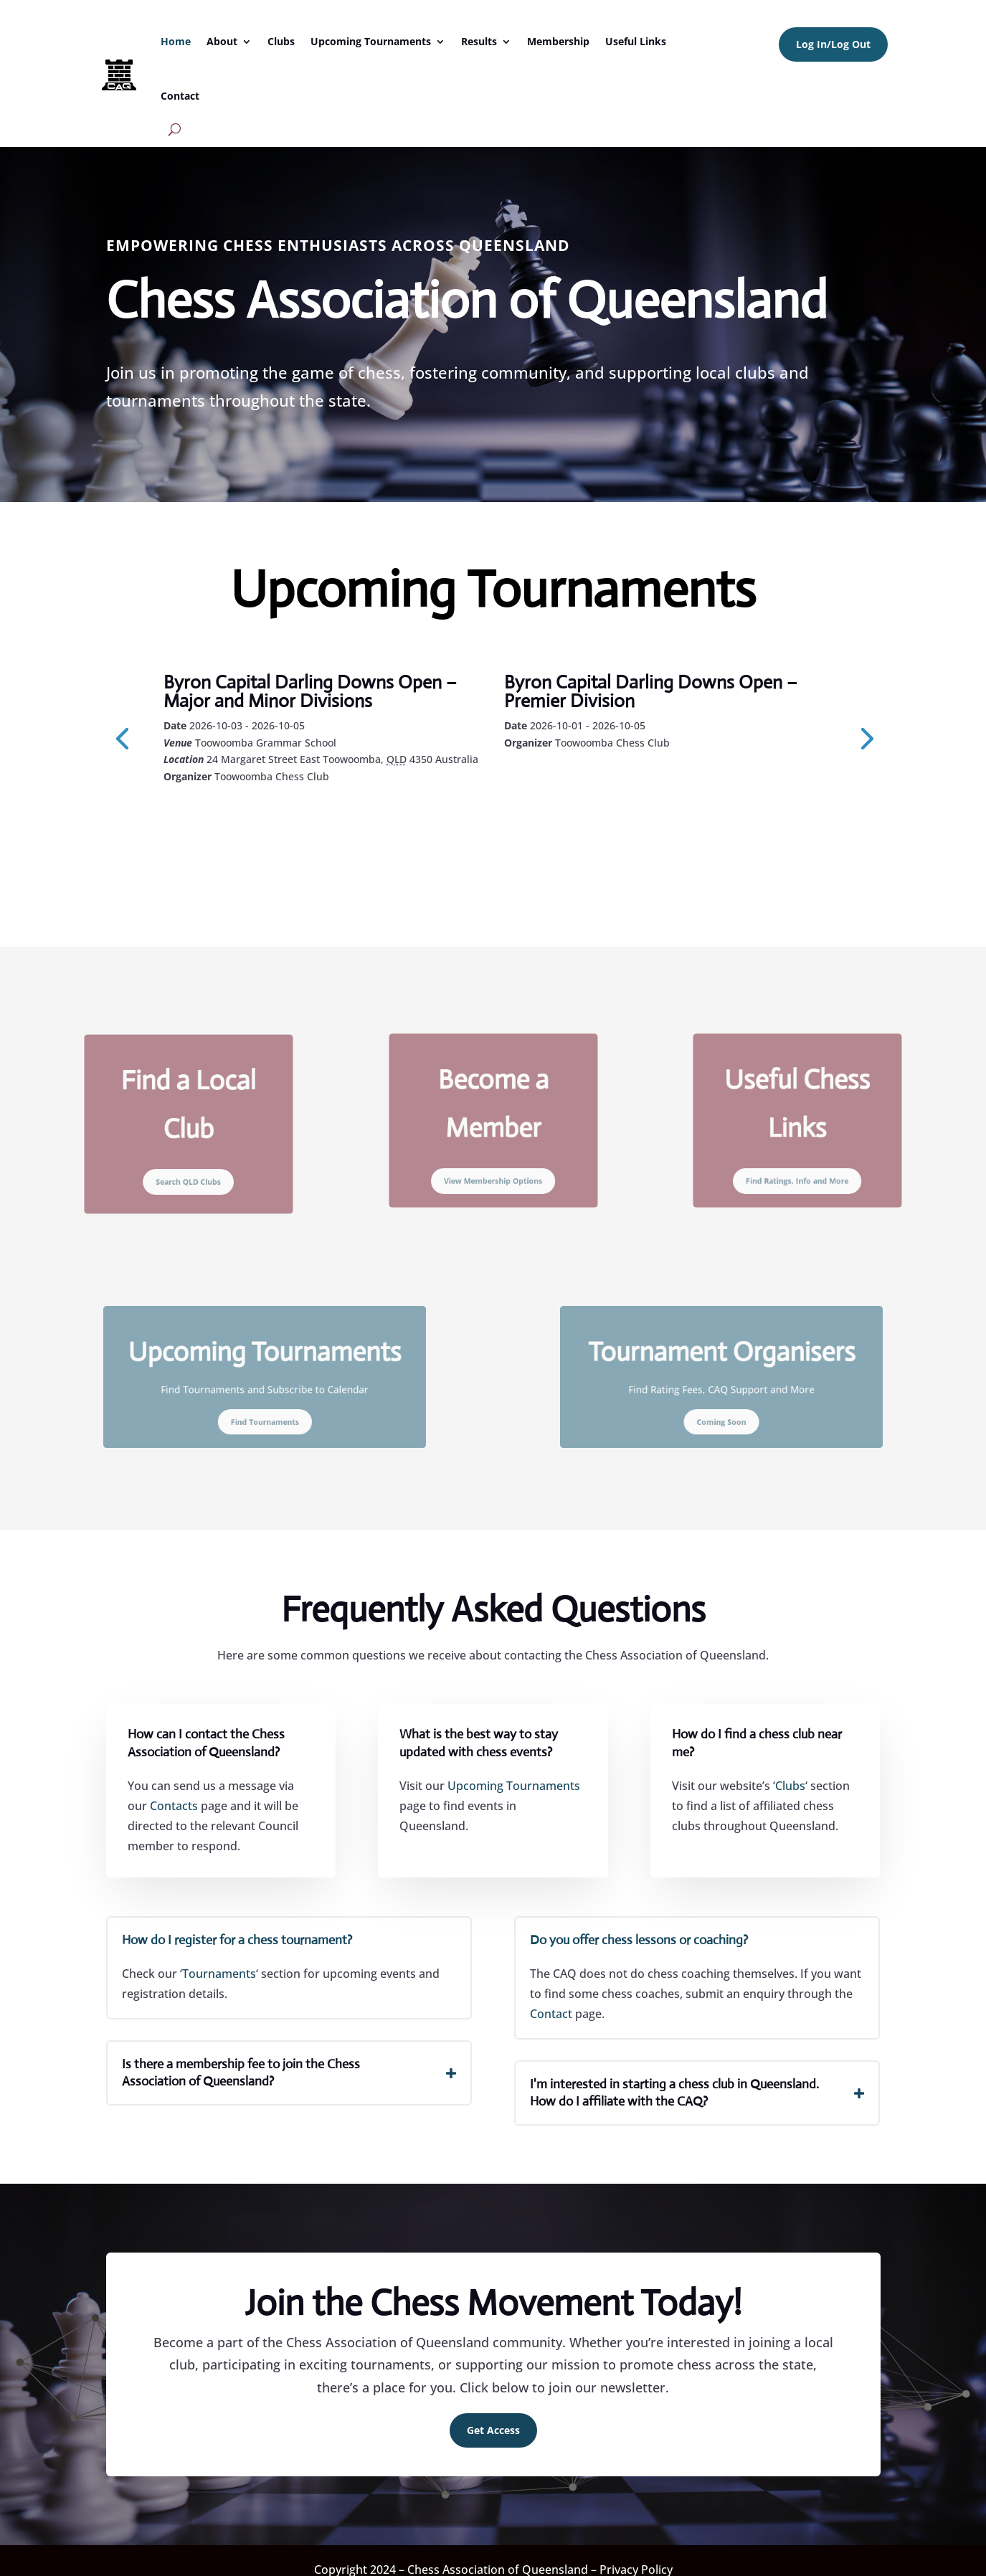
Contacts (174, 1806)
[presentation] (122, 737)
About (222, 41)
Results (479, 41)
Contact (180, 96)
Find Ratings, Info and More (797, 1161)
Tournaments (219, 1973)
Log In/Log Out (833, 44)
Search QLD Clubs (188, 1163)
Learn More (228, 815)
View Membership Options (492, 1161)
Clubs (281, 41)
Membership (558, 41)
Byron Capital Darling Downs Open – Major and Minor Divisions (310, 691)
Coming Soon (722, 1407)
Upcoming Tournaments (371, 41)
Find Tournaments (264, 1407)
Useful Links (635, 41)
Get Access (493, 2430)
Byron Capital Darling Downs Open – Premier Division (650, 691)
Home (176, 41)
